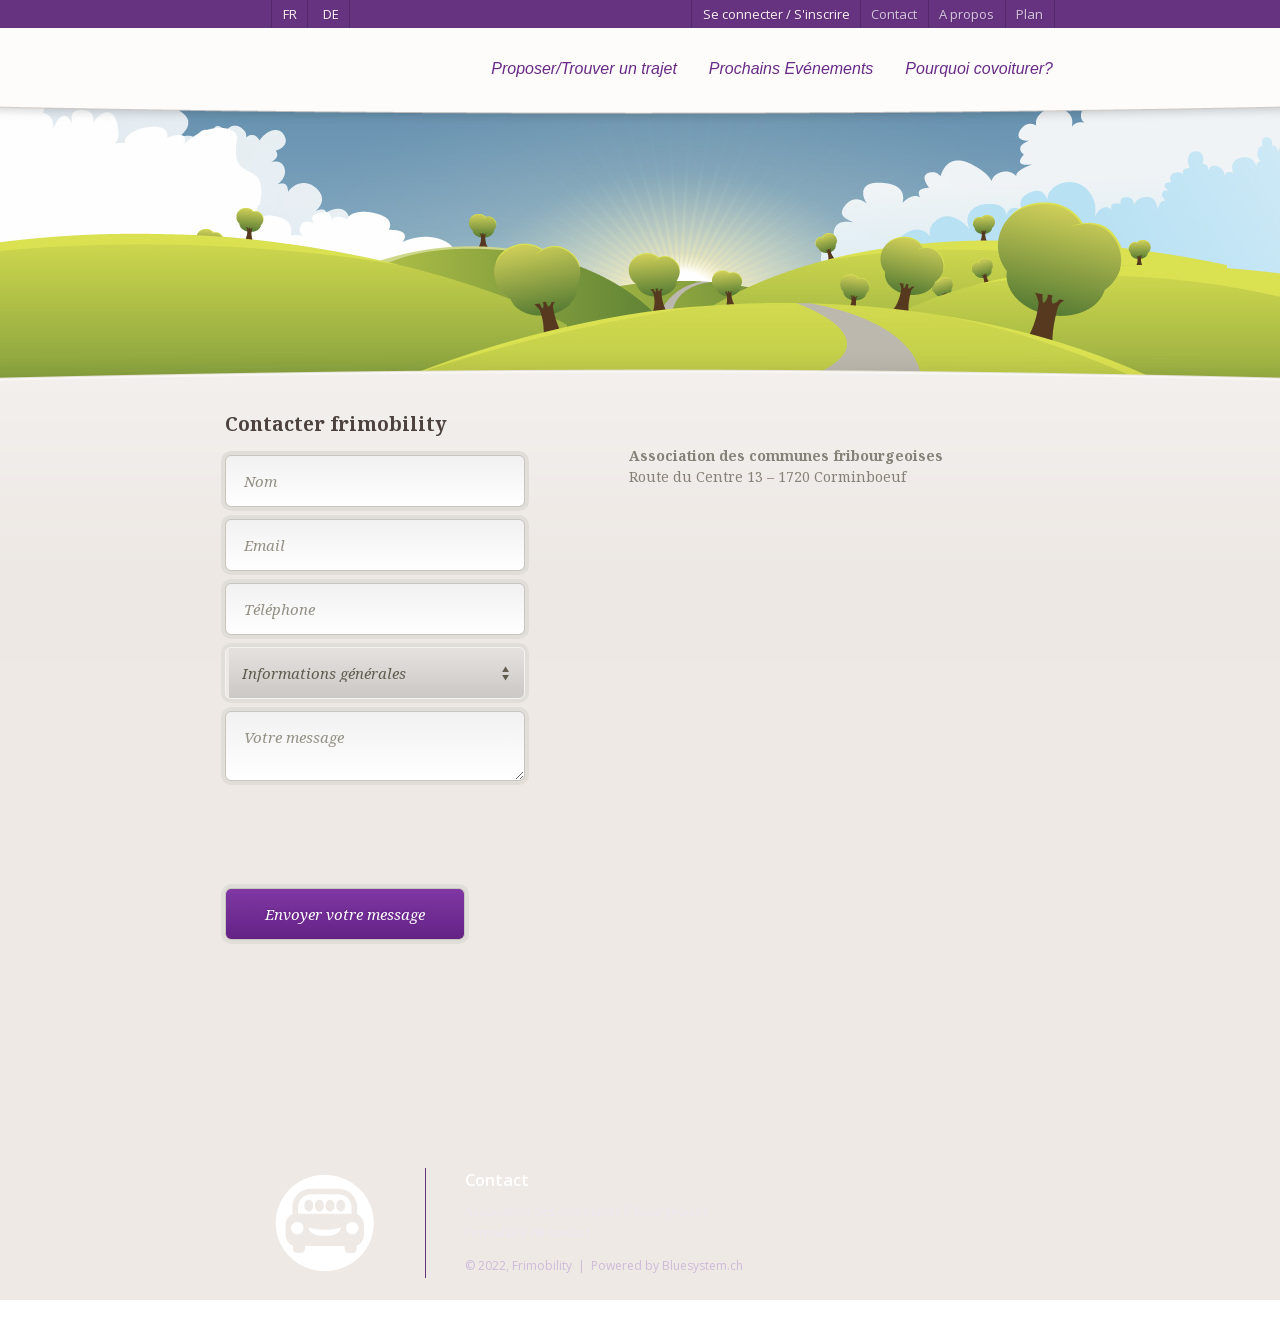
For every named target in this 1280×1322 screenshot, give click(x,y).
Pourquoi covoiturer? (979, 68)
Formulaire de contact (527, 1232)
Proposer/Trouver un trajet (584, 68)
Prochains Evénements (791, 68)
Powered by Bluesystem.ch (667, 1265)
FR (290, 14)
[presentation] (377, 837)
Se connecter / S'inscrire (776, 14)
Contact (894, 14)
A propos (966, 14)
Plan (1029, 14)
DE (331, 14)
